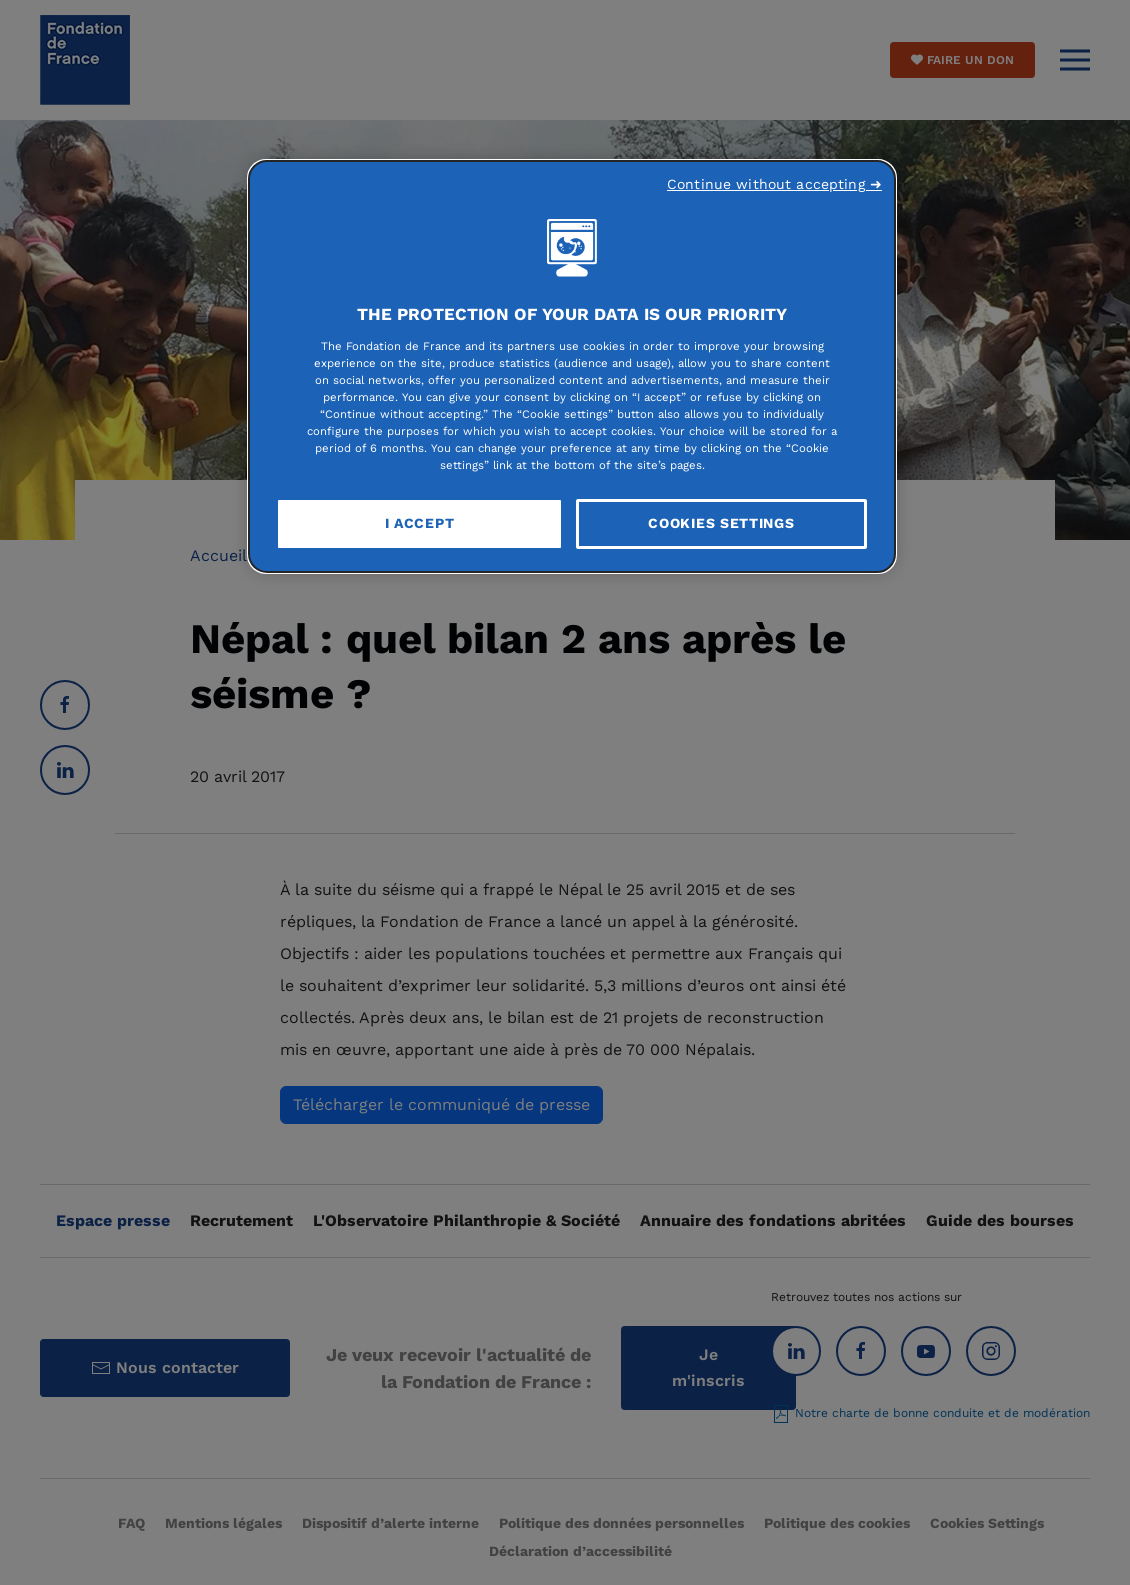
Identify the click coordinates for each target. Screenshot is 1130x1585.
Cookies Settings (721, 523)
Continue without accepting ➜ (774, 184)
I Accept (420, 523)
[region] (572, 367)
